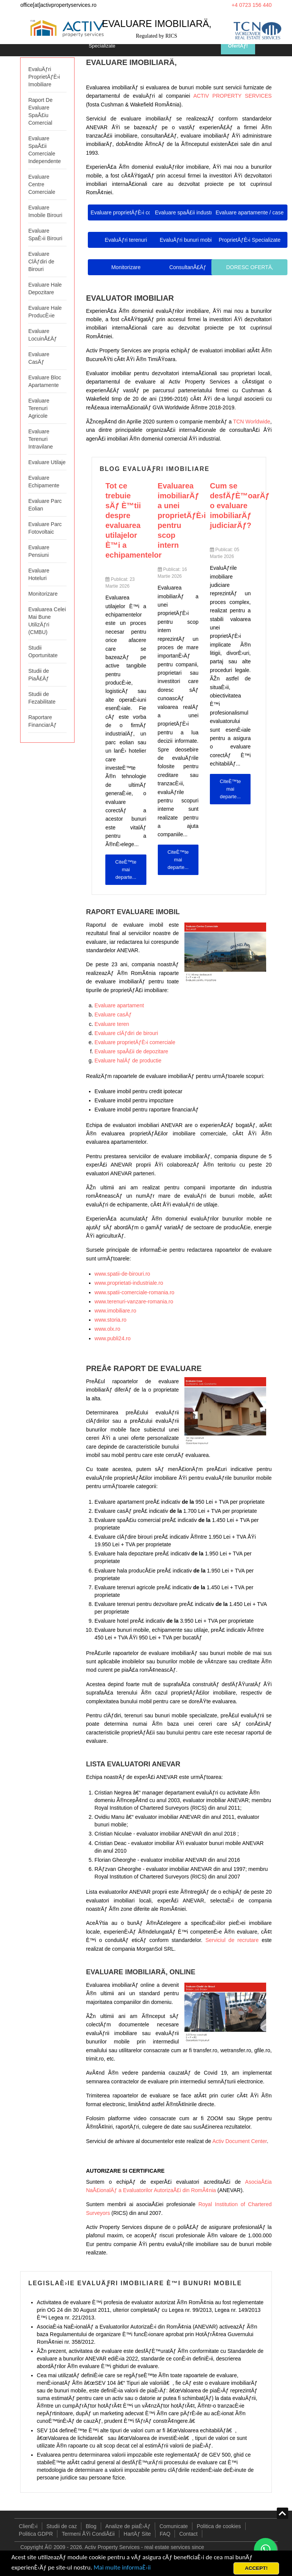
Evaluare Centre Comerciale (41, 184)
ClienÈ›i (28, 2526)
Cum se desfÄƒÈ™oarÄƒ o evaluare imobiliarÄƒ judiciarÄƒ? (240, 505)
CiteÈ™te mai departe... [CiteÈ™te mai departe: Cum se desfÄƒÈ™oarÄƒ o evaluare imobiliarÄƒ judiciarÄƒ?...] (230, 788)
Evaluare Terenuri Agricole (38, 408)
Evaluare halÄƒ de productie (128, 1060)
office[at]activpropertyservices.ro (58, 5)
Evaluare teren (112, 1024)
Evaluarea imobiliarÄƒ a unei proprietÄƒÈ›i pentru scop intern (182, 515)
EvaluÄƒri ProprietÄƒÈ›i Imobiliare (44, 76)
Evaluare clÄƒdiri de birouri (126, 1033)
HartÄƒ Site (137, 2534)
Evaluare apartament (119, 1005)
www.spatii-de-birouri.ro (122, 1274)
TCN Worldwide (251, 422)
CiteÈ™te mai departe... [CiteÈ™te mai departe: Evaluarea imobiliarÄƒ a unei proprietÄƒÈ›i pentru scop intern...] (178, 859)
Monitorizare (42, 594)
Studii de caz (61, 2526)
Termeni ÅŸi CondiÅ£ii (88, 2534)
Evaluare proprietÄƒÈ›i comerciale (135, 1042)
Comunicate (173, 2526)
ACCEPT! (256, 2568)
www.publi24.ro (113, 1338)
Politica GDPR (36, 2534)
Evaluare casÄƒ (113, 1014)
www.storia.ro (111, 1320)
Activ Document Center (240, 2141)
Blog (91, 2526)
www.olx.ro (108, 1329)
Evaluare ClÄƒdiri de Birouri (41, 261)
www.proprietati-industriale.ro (129, 1283)
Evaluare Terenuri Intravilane (40, 439)
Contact (188, 2534)
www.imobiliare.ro (115, 1311)
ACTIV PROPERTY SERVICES (232, 96)
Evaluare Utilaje (46, 462)
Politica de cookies (219, 2526)
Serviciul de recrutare (232, 1940)
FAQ (165, 2534)
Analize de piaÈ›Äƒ (128, 2526)
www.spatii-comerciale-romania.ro (135, 1292)
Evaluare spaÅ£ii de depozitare (131, 1051)
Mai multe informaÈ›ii (122, 2567)
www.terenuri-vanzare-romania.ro (134, 1301)
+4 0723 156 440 (252, 5)
